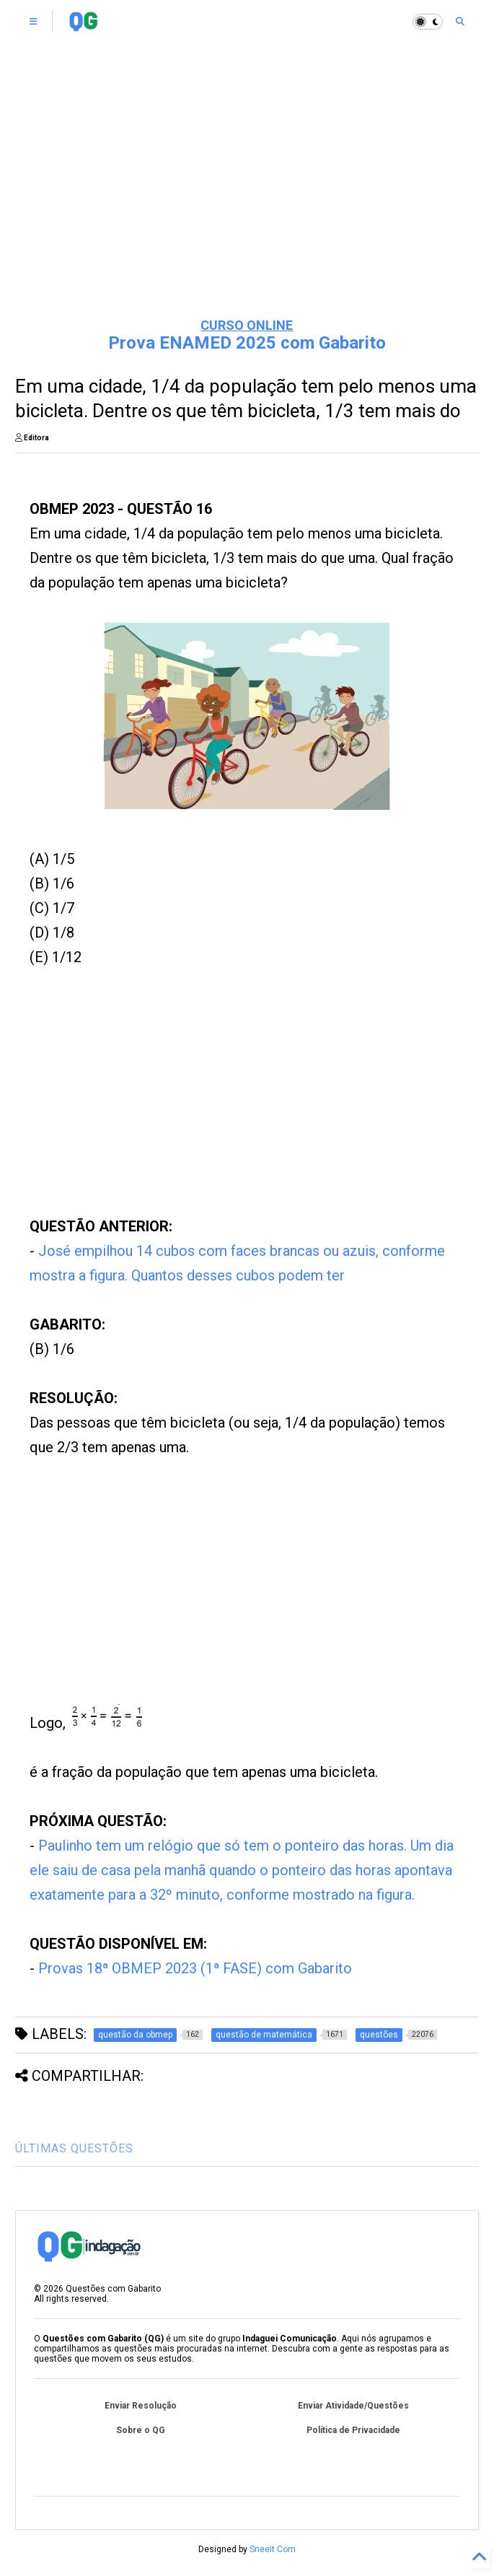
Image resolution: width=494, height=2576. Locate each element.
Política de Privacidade (353, 2430)
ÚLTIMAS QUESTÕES (74, 2148)
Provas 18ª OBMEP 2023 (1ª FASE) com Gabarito (195, 1968)
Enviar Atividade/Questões (353, 2406)
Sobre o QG (140, 2430)
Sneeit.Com (273, 2549)
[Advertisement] (247, 195)
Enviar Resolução (141, 2406)
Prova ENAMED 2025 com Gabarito (247, 343)
